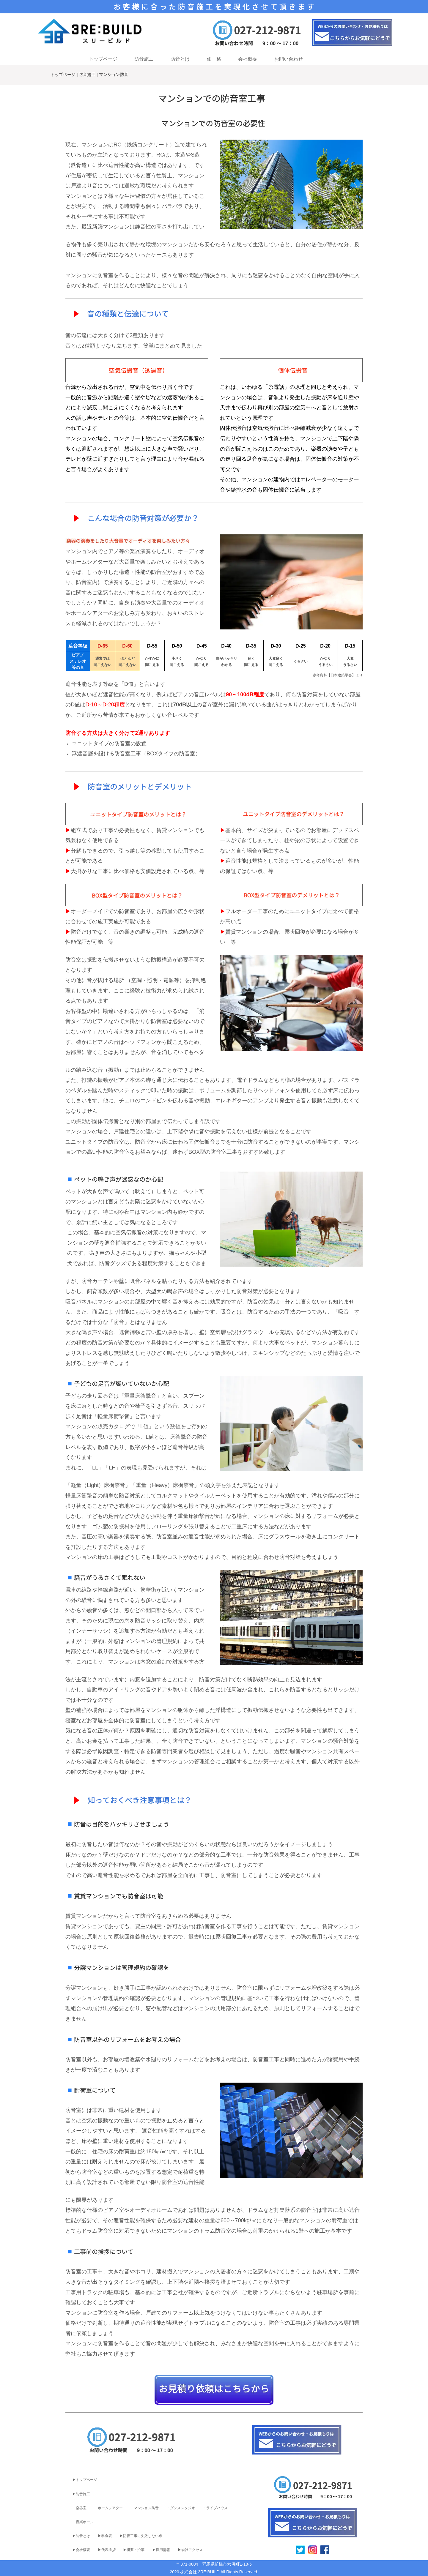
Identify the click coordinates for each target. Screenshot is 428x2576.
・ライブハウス (215, 2508)
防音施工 (143, 58)
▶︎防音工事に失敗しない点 (140, 2536)
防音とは (180, 58)
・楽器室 (79, 2508)
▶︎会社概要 (81, 2550)
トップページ (103, 58)
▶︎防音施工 (81, 2494)
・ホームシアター (108, 2508)
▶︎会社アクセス (190, 2550)
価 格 (214, 58)
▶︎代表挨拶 (107, 2550)
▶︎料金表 (105, 2536)
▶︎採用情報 (161, 2550)
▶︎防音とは (81, 2536)
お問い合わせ (288, 58)
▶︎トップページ (84, 2480)
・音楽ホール (83, 2522)
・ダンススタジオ (180, 2508)
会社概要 (247, 58)
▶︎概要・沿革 (133, 2550)
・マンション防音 (144, 2508)
